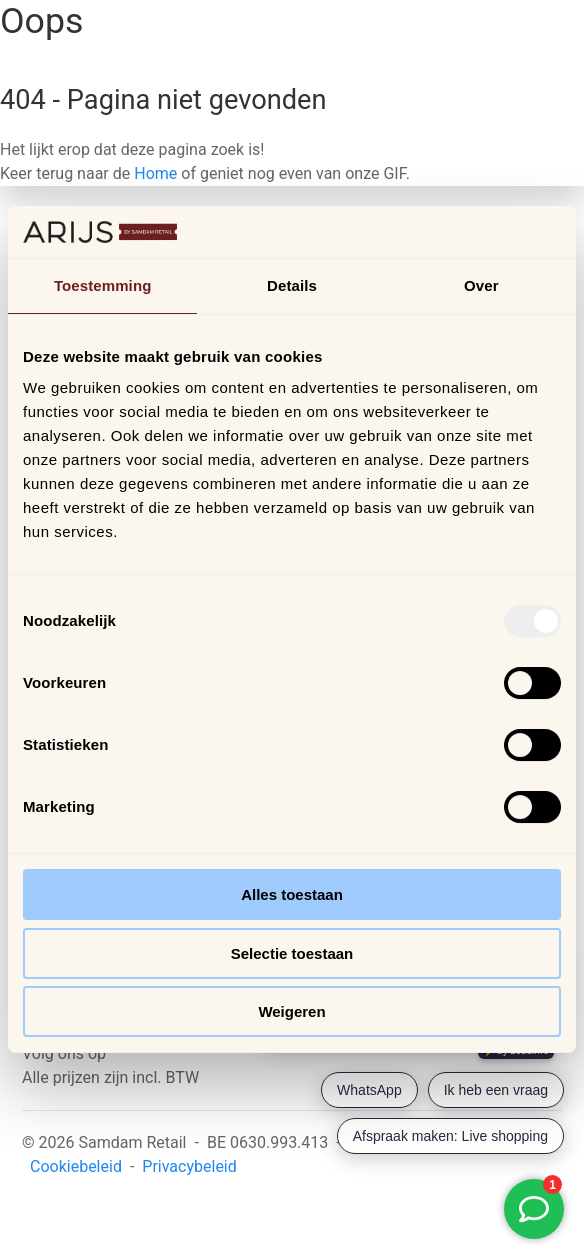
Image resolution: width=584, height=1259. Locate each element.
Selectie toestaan (292, 953)
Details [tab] (292, 285)
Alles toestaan (292, 894)
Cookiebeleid (76, 1166)
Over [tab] (481, 285)
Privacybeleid (189, 1166)
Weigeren (291, 1011)
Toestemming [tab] (103, 285)
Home (155, 173)
